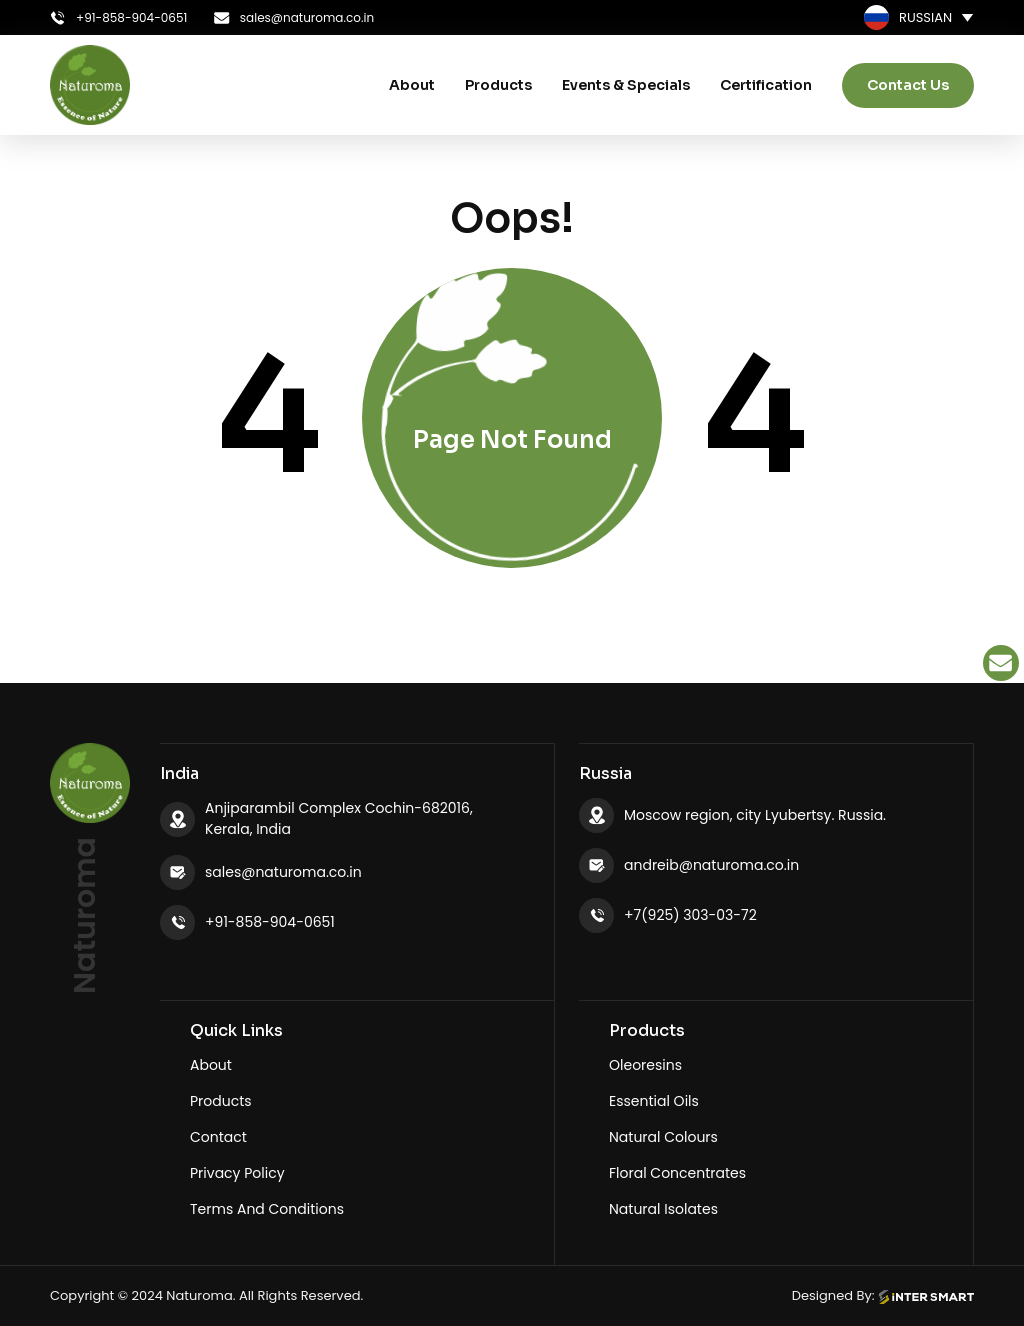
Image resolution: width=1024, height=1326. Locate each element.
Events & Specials (626, 85)
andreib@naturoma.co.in (711, 865)
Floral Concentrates (677, 1173)
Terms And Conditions (267, 1209)
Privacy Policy (237, 1173)
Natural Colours (663, 1137)
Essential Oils (654, 1101)
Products (498, 85)
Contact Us (908, 85)
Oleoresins (645, 1065)
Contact (218, 1137)
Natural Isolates (663, 1209)
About (412, 85)
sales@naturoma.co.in (283, 872)
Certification (766, 85)
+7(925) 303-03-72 (690, 915)
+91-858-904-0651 (270, 922)
